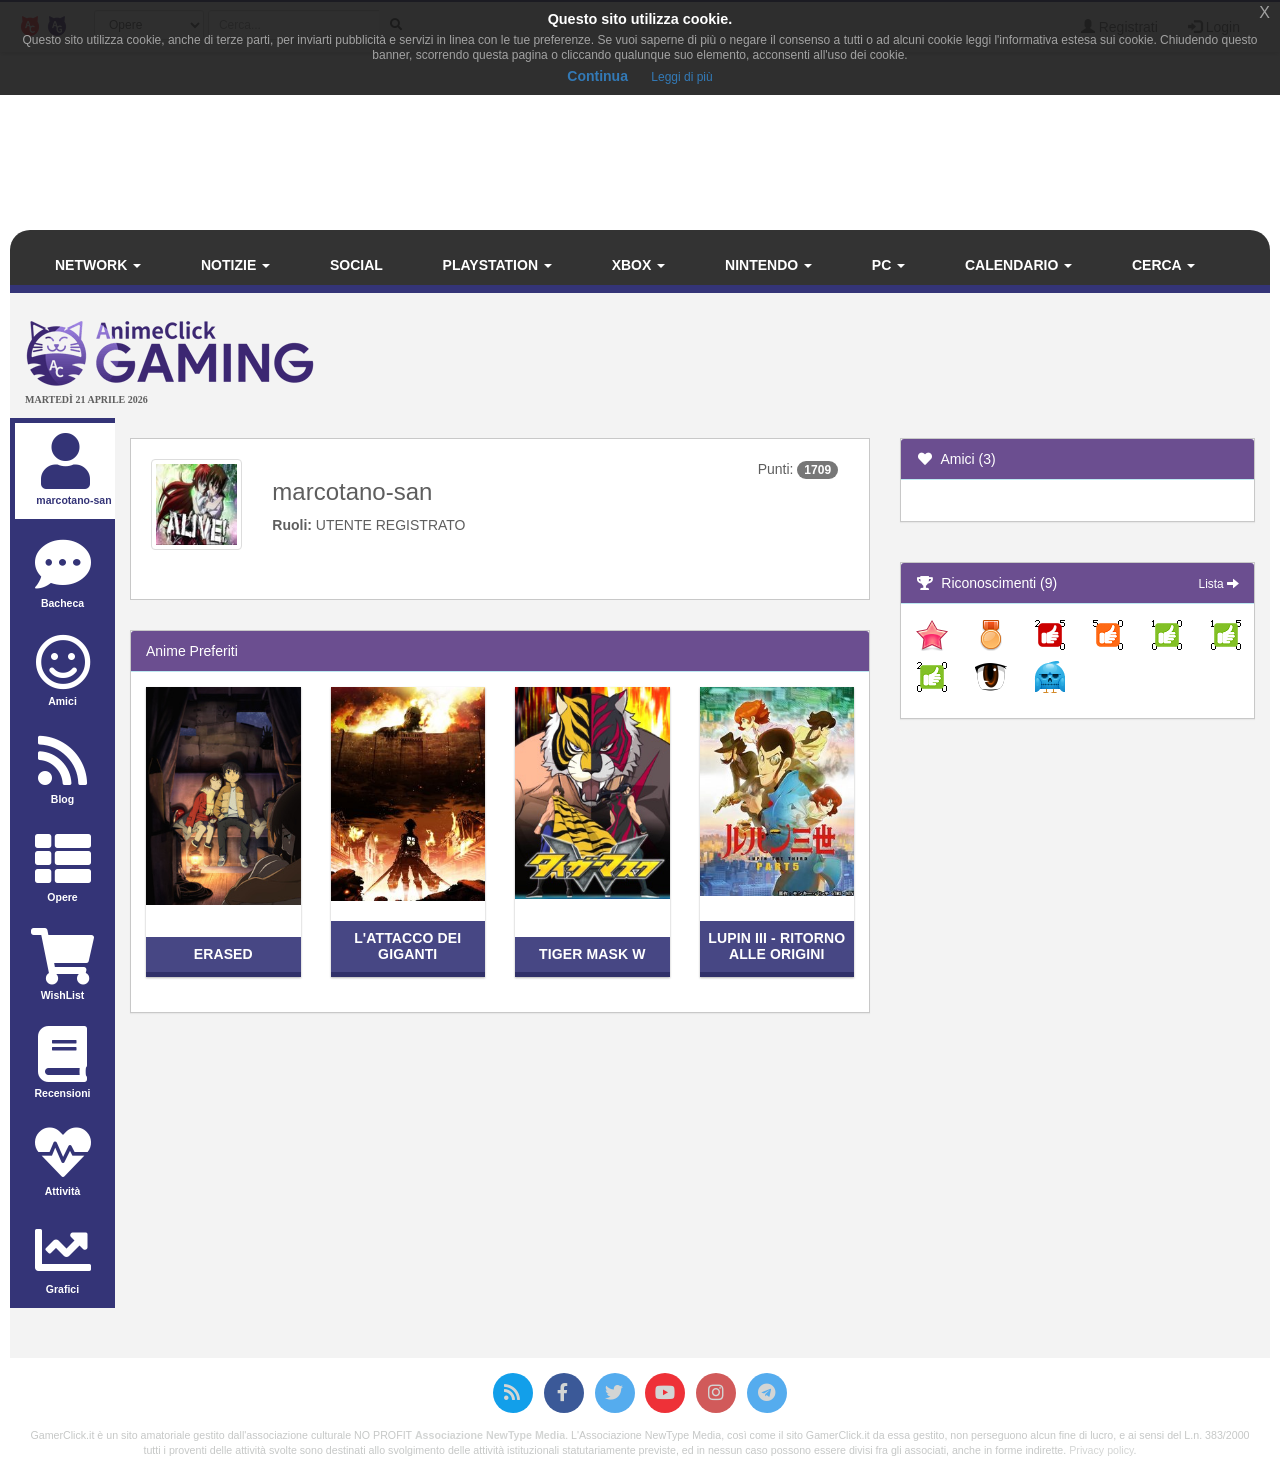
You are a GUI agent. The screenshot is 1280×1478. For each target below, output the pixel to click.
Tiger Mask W (592, 954)
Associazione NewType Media (490, 1435)
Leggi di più (681, 77)
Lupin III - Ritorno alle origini (776, 945)
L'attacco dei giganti (407, 945)
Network (98, 265)
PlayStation (497, 265)
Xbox (639, 265)
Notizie (235, 265)
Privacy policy (1101, 1450)
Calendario (1018, 265)
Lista (1219, 584)
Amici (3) (956, 459)
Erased (223, 954)
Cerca (1163, 265)
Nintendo (768, 265)
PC (888, 265)
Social (356, 265)
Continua (597, 76)
